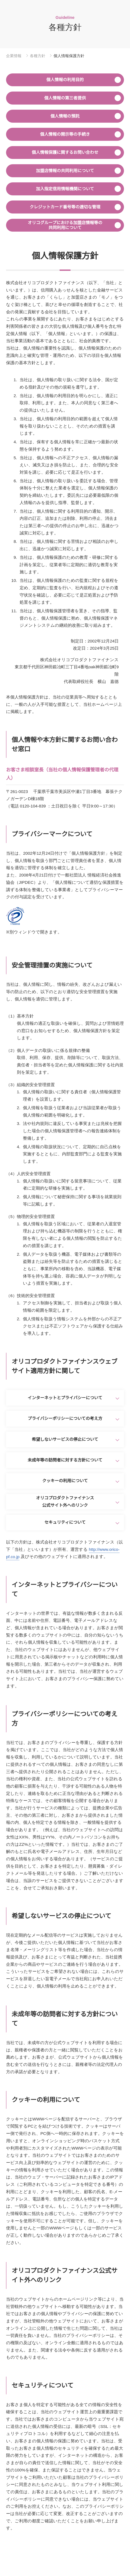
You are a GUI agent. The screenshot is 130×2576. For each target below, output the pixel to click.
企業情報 (13, 56)
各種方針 (37, 56)
